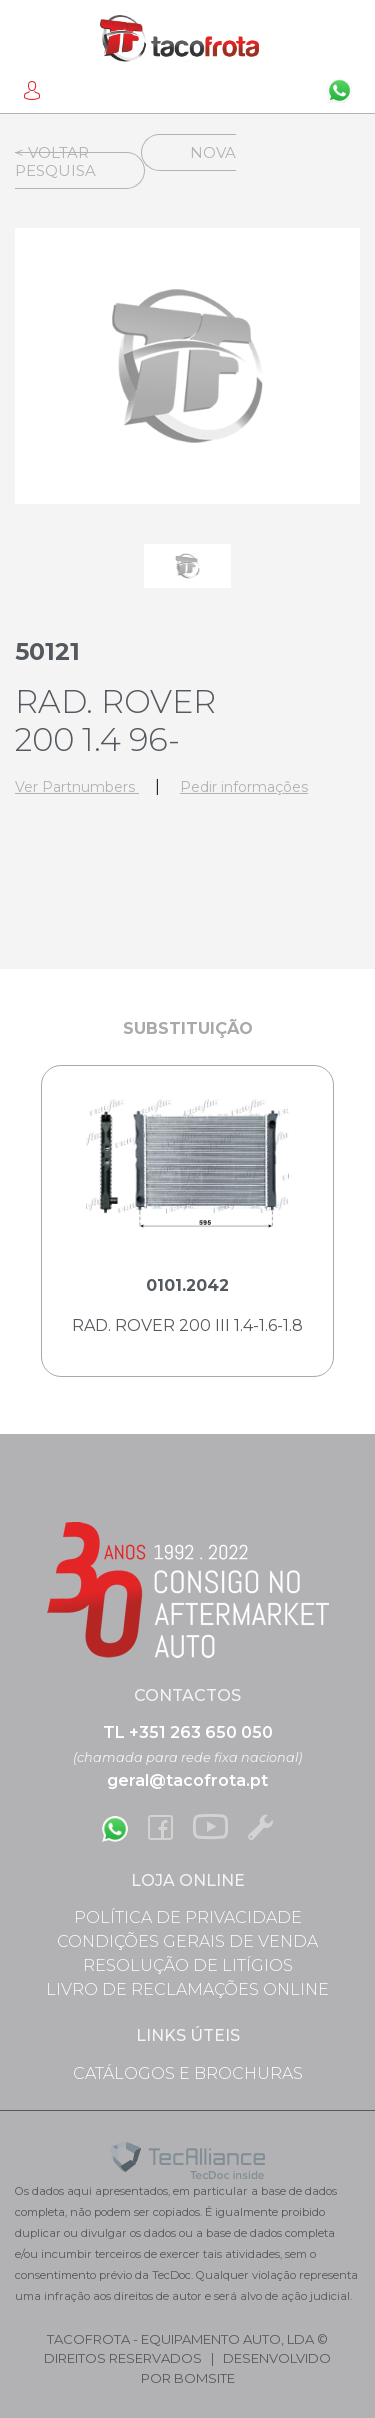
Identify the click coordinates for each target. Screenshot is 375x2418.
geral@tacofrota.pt (187, 1780)
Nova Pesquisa (125, 161)
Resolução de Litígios (188, 1965)
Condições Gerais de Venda (187, 1941)
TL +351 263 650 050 (188, 1732)
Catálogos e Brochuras (188, 2073)
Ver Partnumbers (77, 787)
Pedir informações (244, 787)
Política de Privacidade (188, 1917)
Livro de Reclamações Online (187, 1989)
